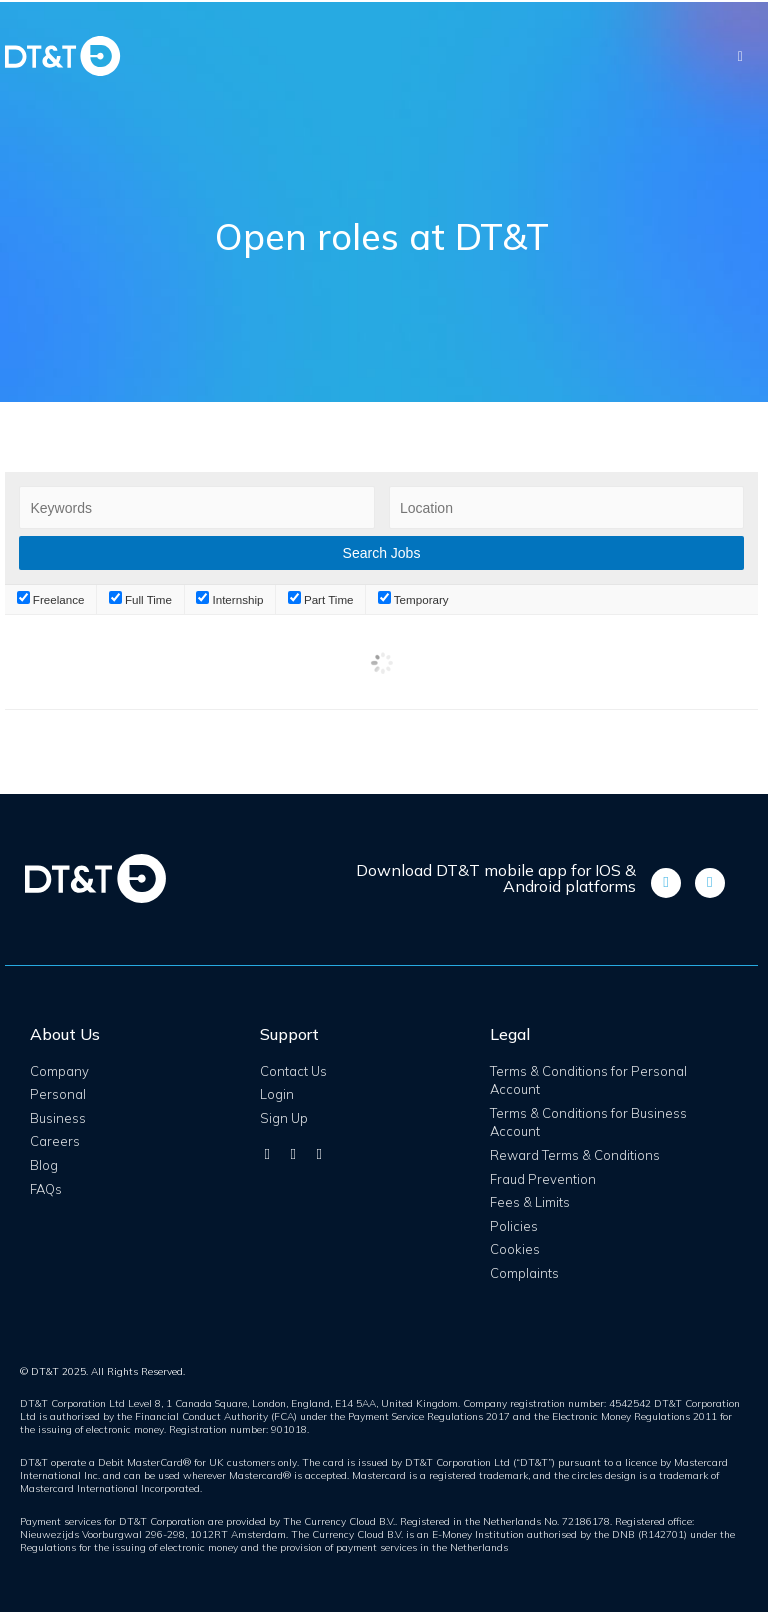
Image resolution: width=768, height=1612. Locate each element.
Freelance (51, 599)
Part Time (321, 599)
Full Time (140, 599)
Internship (229, 599)
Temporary (413, 599)
